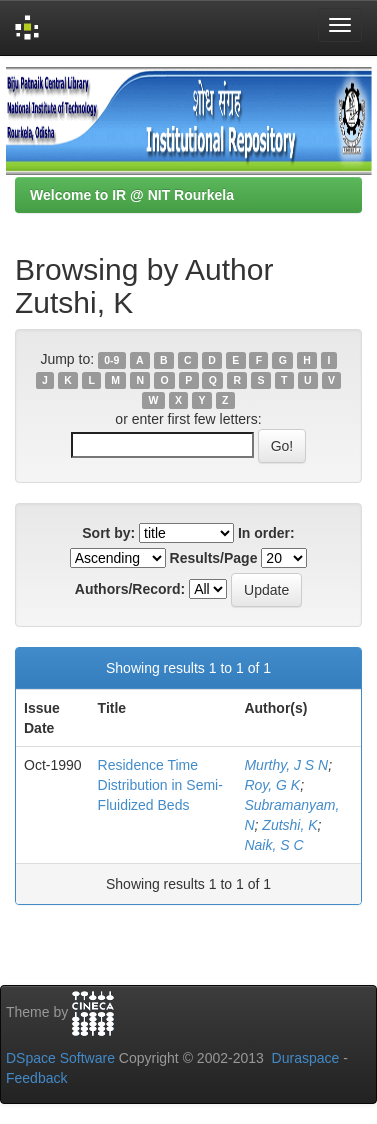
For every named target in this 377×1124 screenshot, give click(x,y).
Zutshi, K (289, 825)
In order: (266, 533)
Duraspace (306, 1058)
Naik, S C (273, 845)
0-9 (111, 360)
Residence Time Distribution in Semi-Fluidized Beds (160, 785)
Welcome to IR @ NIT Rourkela (132, 195)
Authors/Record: (130, 589)
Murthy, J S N (286, 765)
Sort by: (108, 533)
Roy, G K (272, 785)
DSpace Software (60, 1058)
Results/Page (214, 558)
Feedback (36, 1078)
